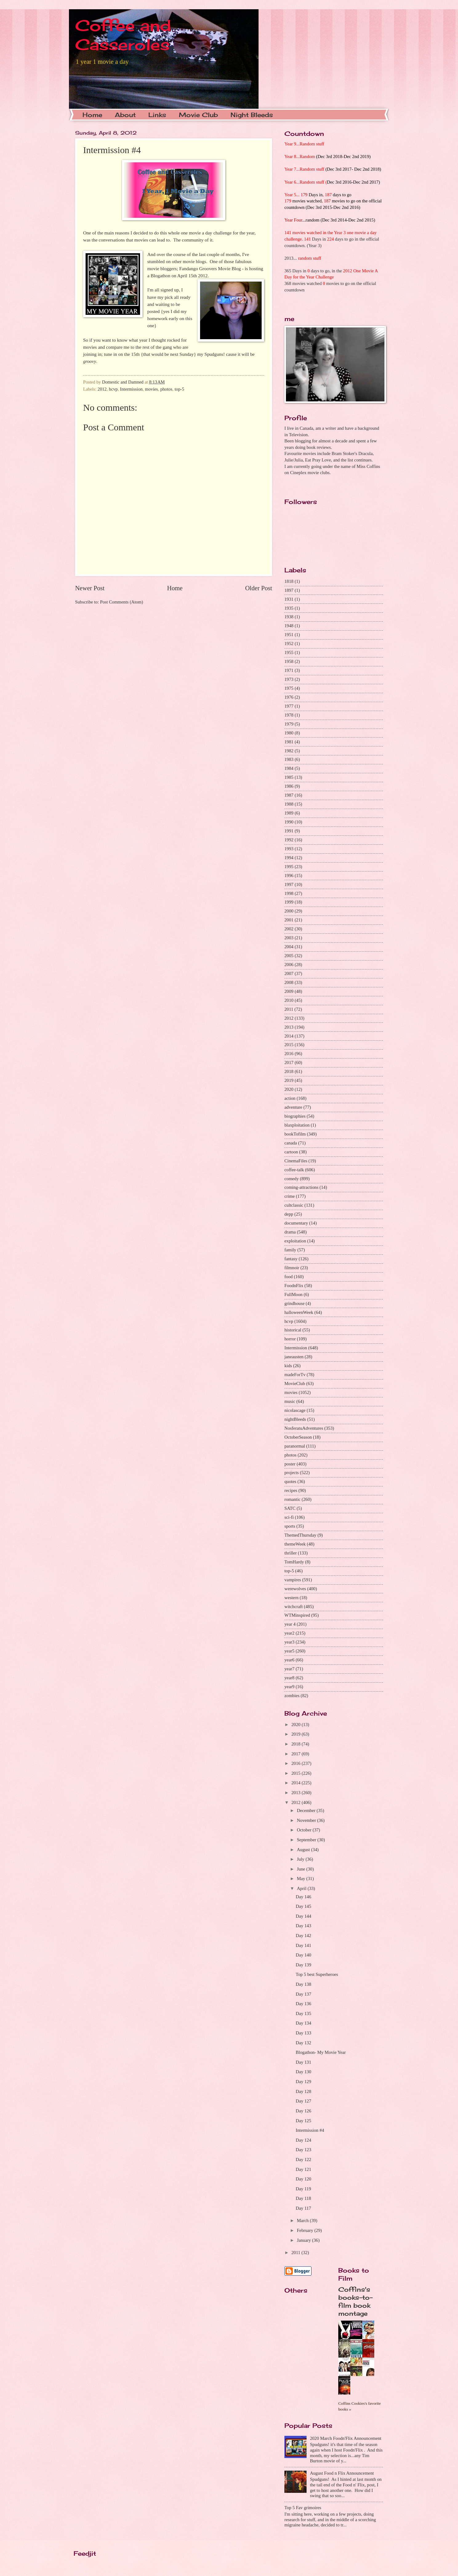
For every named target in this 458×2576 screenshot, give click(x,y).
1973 (288, 679)
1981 (288, 741)
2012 (102, 389)
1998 (288, 893)
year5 (289, 1650)
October (304, 1829)
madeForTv (295, 1374)
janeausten (293, 1356)
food (288, 1276)
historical (292, 1329)
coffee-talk (294, 1169)
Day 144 (303, 1916)
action (289, 1098)
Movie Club (198, 115)
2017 (288, 1062)
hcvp (113, 389)
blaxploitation (297, 1125)
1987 (288, 795)
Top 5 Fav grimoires (302, 2507)
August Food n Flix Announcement (342, 2473)
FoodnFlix (293, 1285)
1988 (288, 804)
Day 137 (303, 1994)
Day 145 (303, 1906)
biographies (295, 1116)
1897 (288, 590)
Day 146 (303, 1896)
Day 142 (303, 1935)
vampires (292, 1579)
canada (290, 1142)
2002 (288, 928)
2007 (288, 973)
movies (151, 389)
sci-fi (289, 1517)
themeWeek (295, 1544)
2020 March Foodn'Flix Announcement (345, 2438)
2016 (288, 1053)
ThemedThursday (300, 1535)
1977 (288, 706)
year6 (289, 1659)
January (304, 2240)
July (301, 1859)
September (307, 1839)
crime (289, 1196)
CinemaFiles (295, 1160)
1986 (288, 786)
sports (289, 1526)
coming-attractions (301, 1187)
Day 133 (303, 2032)
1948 (288, 625)
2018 (288, 1071)
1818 (288, 581)
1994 (288, 857)
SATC (289, 1508)
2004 (288, 946)
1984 (288, 768)
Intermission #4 (310, 2130)
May (301, 1878)
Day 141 (303, 1945)
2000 (288, 910)
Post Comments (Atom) (121, 601)
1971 (288, 670)
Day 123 (303, 2149)
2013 (288, 1027)
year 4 (289, 1624)
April (302, 1888)
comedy (291, 1178)
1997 (288, 884)
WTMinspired (297, 1615)
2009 (288, 991)
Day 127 (303, 2101)
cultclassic (293, 1205)
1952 (288, 643)
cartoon (291, 1151)
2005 (288, 955)
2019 (288, 1080)
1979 (288, 723)
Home (92, 115)
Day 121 (303, 2169)
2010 (288, 1000)
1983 (288, 759)
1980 (288, 732)
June (301, 1869)
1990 (288, 821)
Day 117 (303, 2208)
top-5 (179, 389)
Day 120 (303, 2178)
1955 (288, 652)
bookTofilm (295, 1134)
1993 (288, 848)
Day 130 (303, 2071)
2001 (288, 919)
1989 (288, 813)
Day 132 (303, 2042)
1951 (288, 634)
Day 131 (303, 2062)
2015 (288, 1044)
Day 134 (303, 2023)
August (304, 1849)
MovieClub (294, 1383)
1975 (288, 688)
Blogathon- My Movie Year (321, 2052)
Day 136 (303, 2003)
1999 (288, 902)
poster (289, 1463)
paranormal (294, 1446)
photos (166, 389)
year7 (289, 1668)
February (305, 2230)
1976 (288, 697)
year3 (289, 1641)
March (303, 2220)
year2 (289, 1633)
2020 (288, 1089)
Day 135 (303, 2013)
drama (290, 1231)
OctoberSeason (298, 1437)
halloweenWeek (298, 1312)
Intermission (131, 389)
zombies (291, 1695)
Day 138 (303, 1984)
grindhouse (294, 1303)
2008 (288, 982)
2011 (288, 1009)
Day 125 (303, 2120)
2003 (288, 937)
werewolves (295, 1588)
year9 (289, 1686)
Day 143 (303, 1925)
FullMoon (293, 1294)
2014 (288, 1036)
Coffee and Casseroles (123, 35)
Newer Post (90, 588)
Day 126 (303, 2110)
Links (157, 115)
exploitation (295, 1240)
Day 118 (303, 2198)
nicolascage (295, 1410)
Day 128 (303, 2091)
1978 (288, 715)
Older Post (258, 588)
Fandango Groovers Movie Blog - (211, 268)
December (306, 1810)
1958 (288, 661)
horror (290, 1338)
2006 (288, 964)
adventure (293, 1107)
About (125, 115)
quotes (290, 1481)
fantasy (291, 1258)
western (291, 1597)
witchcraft (293, 1606)
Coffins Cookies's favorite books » (359, 2406)
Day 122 (303, 2159)
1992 (288, 839)
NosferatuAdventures (303, 1428)
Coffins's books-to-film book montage (355, 2301)
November (307, 1820)
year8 (289, 1677)
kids (288, 1365)
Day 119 (303, 2188)
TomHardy (294, 1561)
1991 (288, 830)
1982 (288, 750)
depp (288, 1214)
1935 (288, 608)
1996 (288, 875)
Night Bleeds (252, 115)
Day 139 (303, 1964)
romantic (292, 1499)
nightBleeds (295, 1419)
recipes (290, 1490)
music (289, 1401)
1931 (288, 599)
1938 (288, 616)
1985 (288, 777)
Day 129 (303, 2081)
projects (291, 1472)
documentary (296, 1223)
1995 (288, 866)
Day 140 (303, 1954)
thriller (290, 1552)
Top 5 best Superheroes (317, 1974)
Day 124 (303, 2140)
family (290, 1249)
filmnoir (291, 1267)
